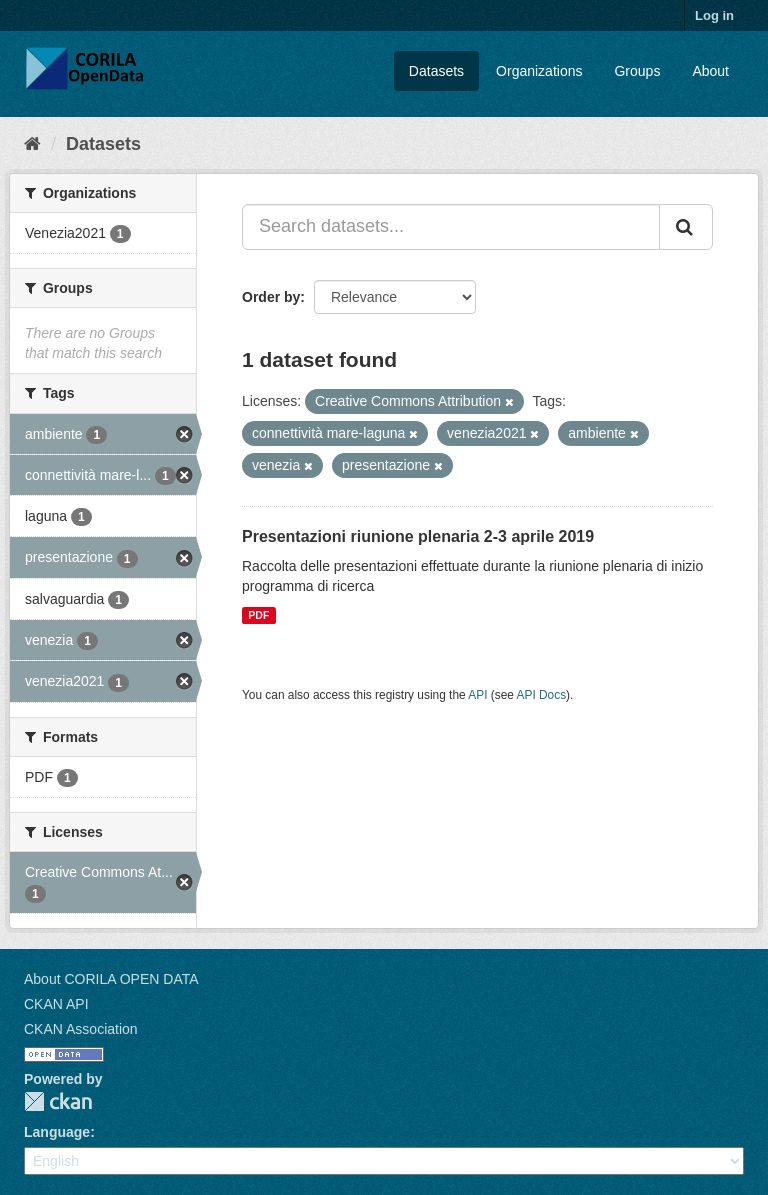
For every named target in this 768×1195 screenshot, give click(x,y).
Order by (271, 297)
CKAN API (56, 1004)
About (710, 71)
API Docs (542, 695)
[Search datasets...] (451, 227)
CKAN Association (81, 1029)
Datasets (436, 71)
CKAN (58, 1101)
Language (57, 1132)
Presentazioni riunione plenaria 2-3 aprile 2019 (418, 536)
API (477, 695)
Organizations (539, 71)
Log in (714, 15)
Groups (637, 71)
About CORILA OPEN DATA (111, 979)
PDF (258, 615)
